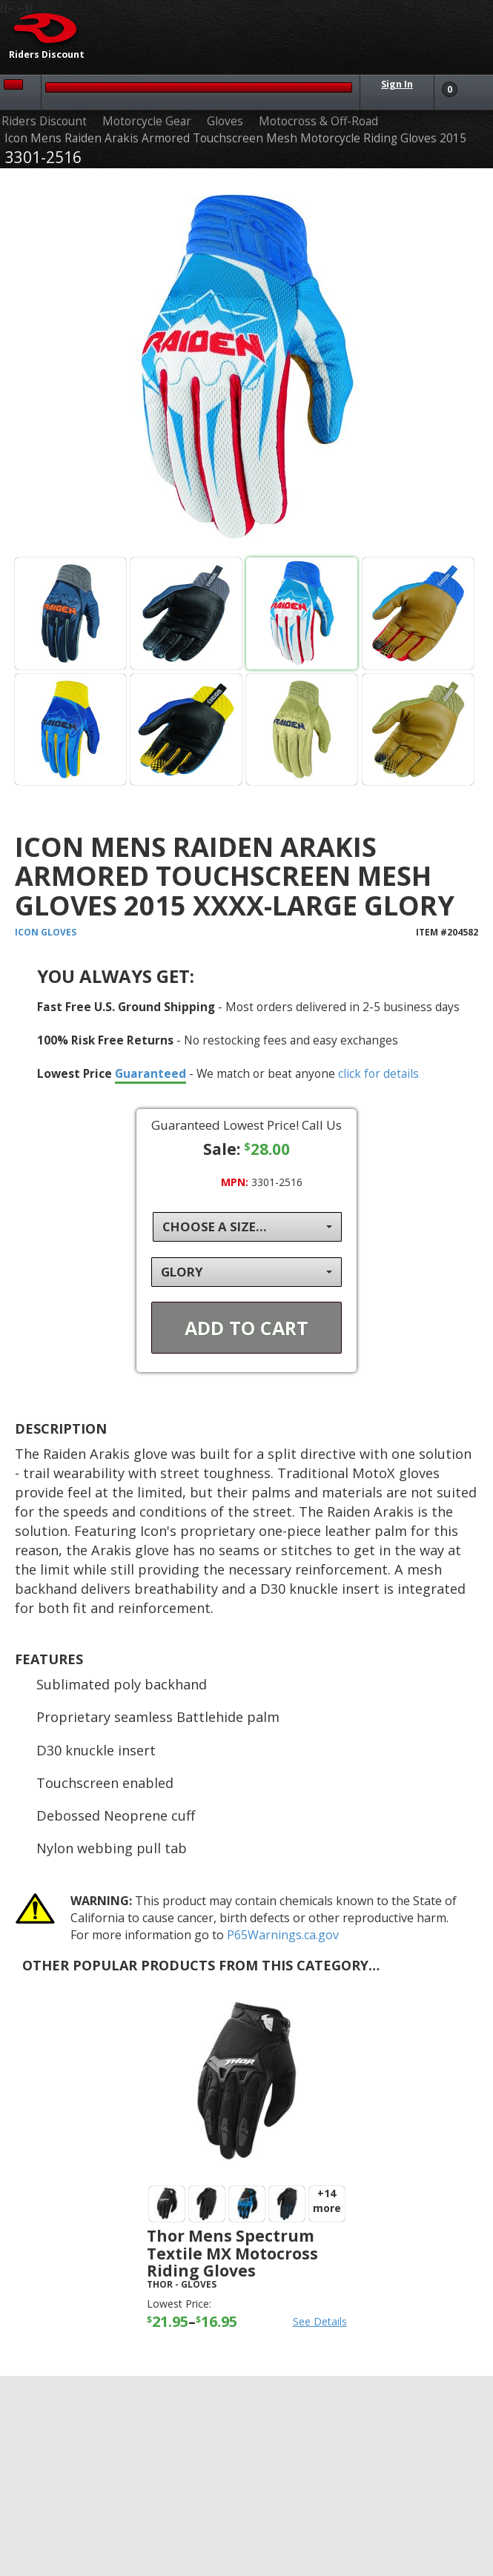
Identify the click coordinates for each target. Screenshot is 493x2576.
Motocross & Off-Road (318, 121)
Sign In (397, 84)
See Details (320, 2321)
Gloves (225, 121)
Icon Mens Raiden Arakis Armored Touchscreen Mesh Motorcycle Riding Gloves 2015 (235, 138)
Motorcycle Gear (146, 121)
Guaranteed (150, 1073)
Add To (246, 1327)
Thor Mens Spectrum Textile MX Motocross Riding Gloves (232, 2252)
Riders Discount (44, 121)
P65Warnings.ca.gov (283, 1935)
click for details (378, 1073)
